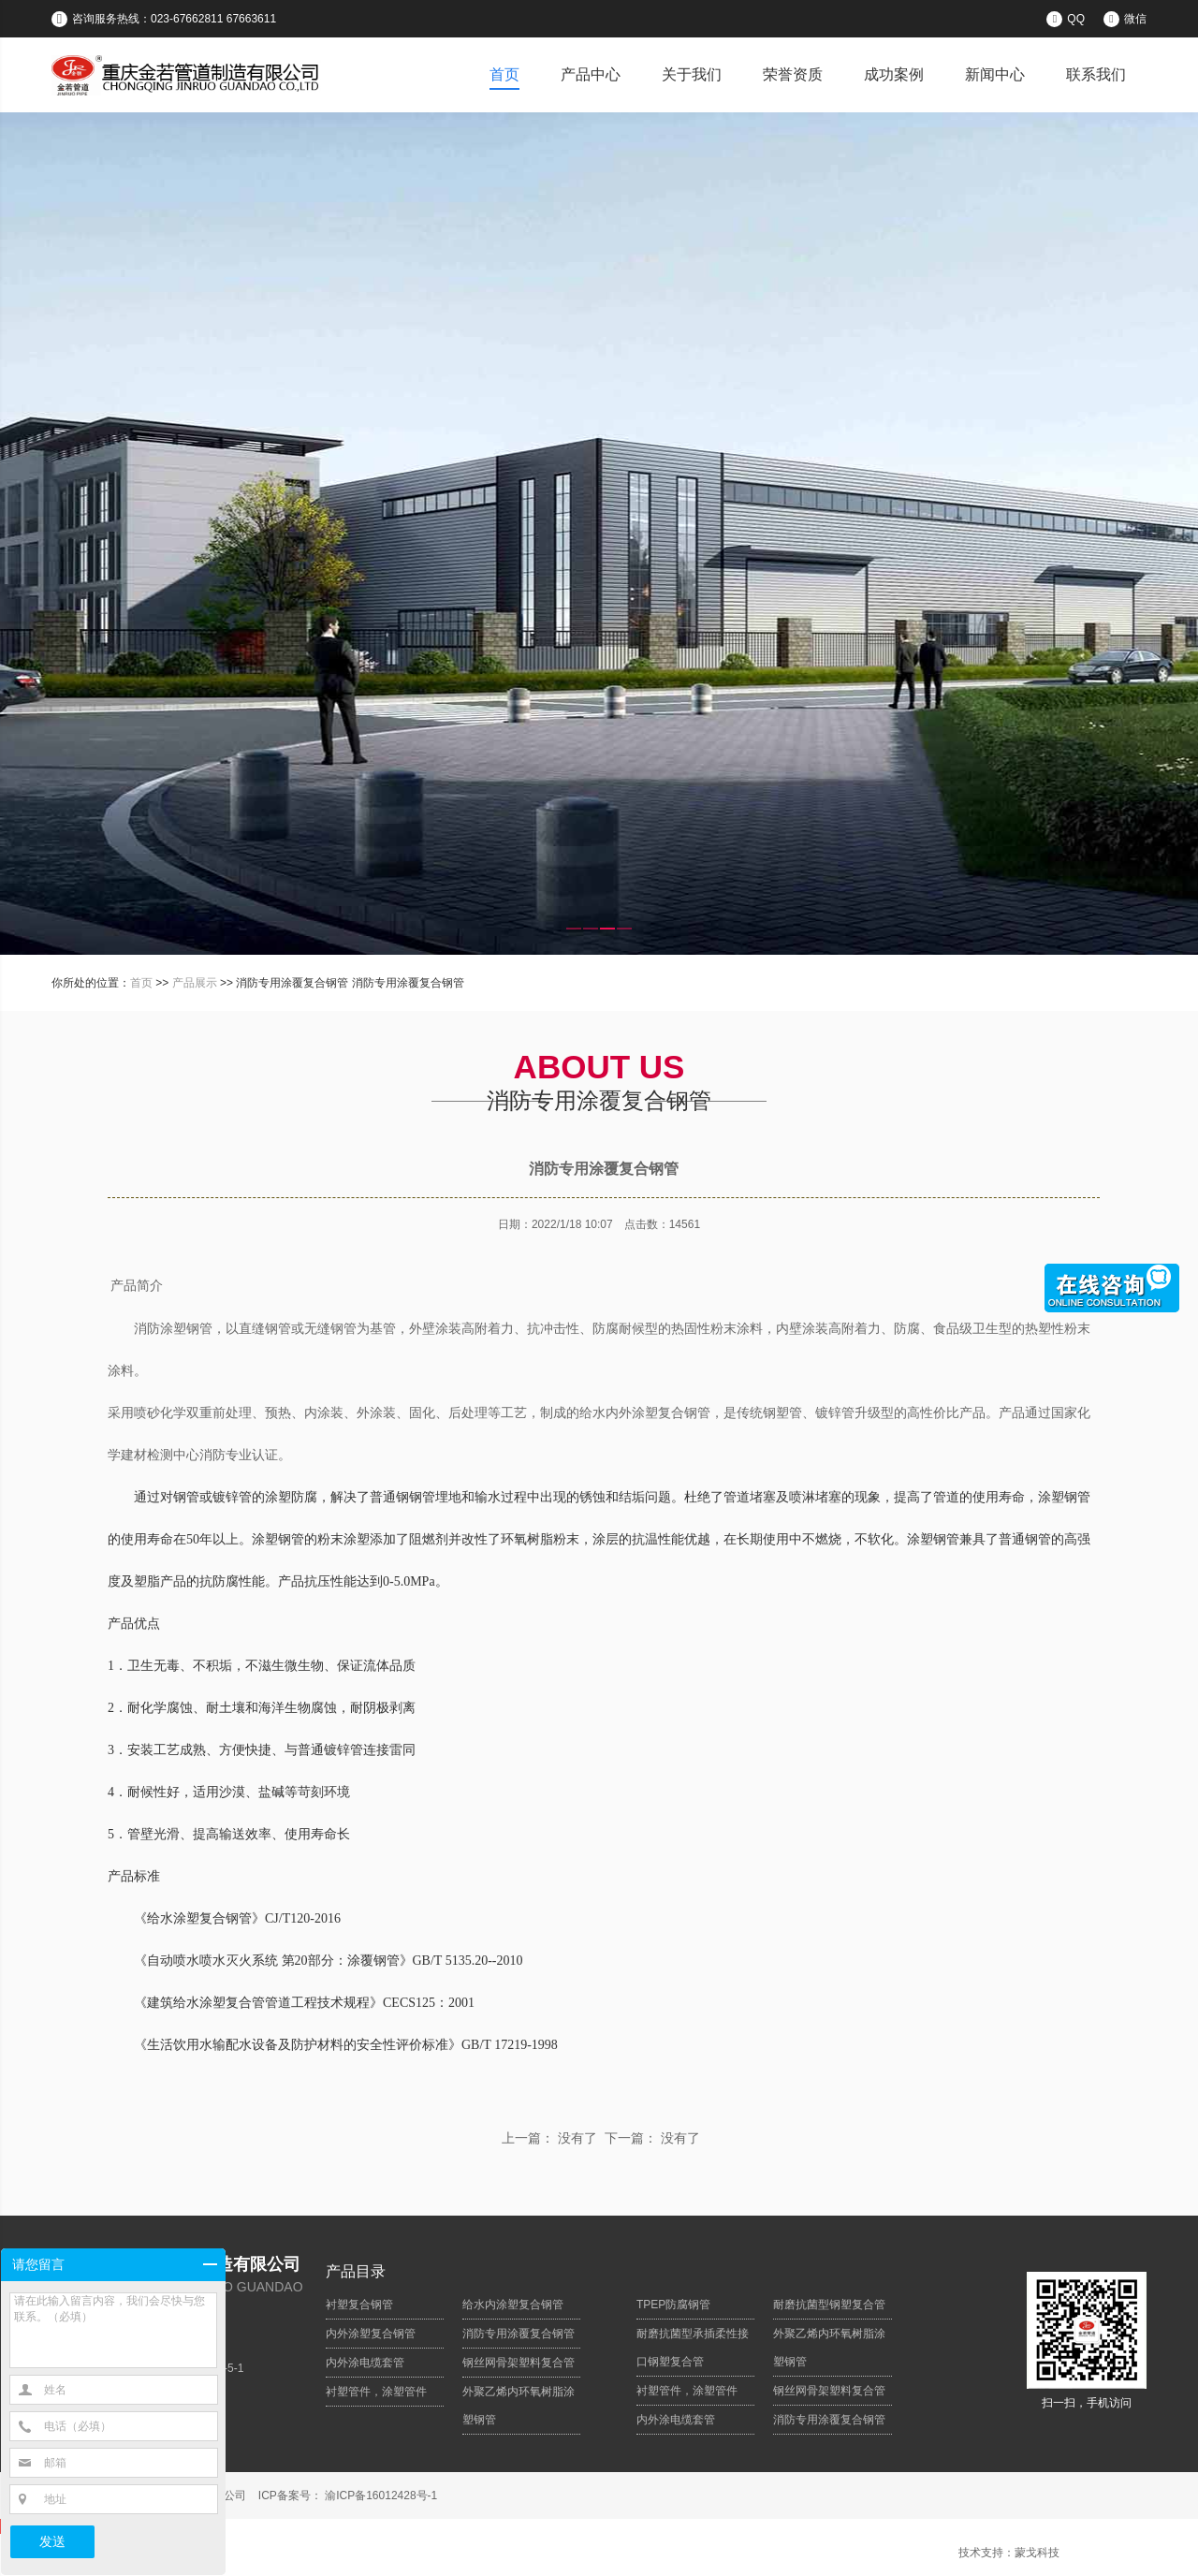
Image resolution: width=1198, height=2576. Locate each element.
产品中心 (591, 74)
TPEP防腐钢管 (673, 2304)
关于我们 (692, 74)
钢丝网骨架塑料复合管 (518, 2362)
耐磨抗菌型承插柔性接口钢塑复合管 (692, 2347)
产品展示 (194, 982)
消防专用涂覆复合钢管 (518, 2333)
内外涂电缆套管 (365, 2362)
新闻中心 (995, 74)
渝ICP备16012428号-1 (379, 2495)
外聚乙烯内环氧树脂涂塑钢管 (518, 2405)
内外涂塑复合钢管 (371, 2333)
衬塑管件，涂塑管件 (376, 2391)
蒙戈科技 (1037, 2552)
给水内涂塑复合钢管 (512, 2304)
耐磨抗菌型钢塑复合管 (829, 2304)
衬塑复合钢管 (359, 2304)
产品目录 (356, 2271)
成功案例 (894, 74)
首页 (504, 74)
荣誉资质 (793, 74)
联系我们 (1096, 74)
